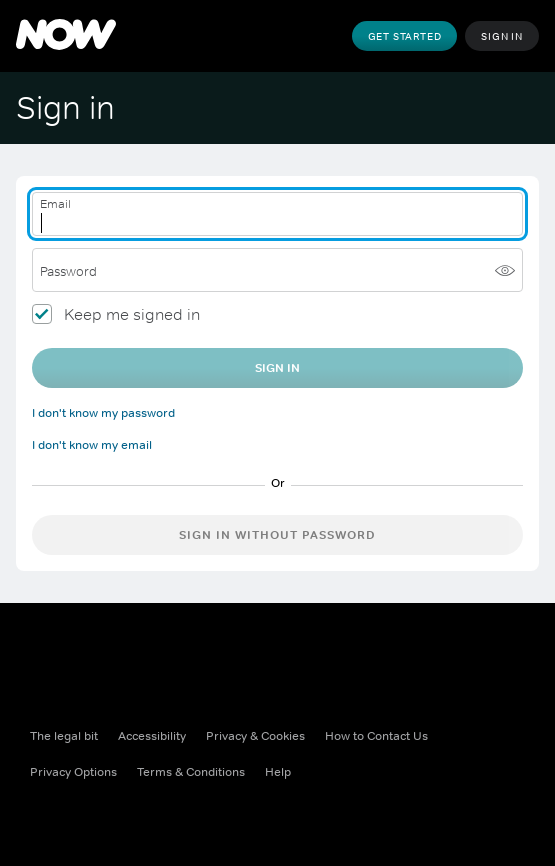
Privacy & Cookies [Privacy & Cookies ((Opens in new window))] (255, 736)
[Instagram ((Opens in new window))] (150, 816)
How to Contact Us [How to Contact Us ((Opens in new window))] (376, 736)
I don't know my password (103, 413)
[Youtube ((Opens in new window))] (202, 816)
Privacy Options (73, 772)
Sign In (502, 36)
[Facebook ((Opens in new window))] (46, 816)
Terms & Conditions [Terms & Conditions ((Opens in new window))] (191, 772)
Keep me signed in (132, 314)
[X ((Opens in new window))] (98, 816)
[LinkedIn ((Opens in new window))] (254, 816)
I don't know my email (92, 445)
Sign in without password (277, 535)
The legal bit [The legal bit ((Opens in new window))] (64, 736)
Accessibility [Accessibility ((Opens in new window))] (152, 736)
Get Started (405, 36)
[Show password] (505, 270)
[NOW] (66, 36)
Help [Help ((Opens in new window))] (278, 772)
